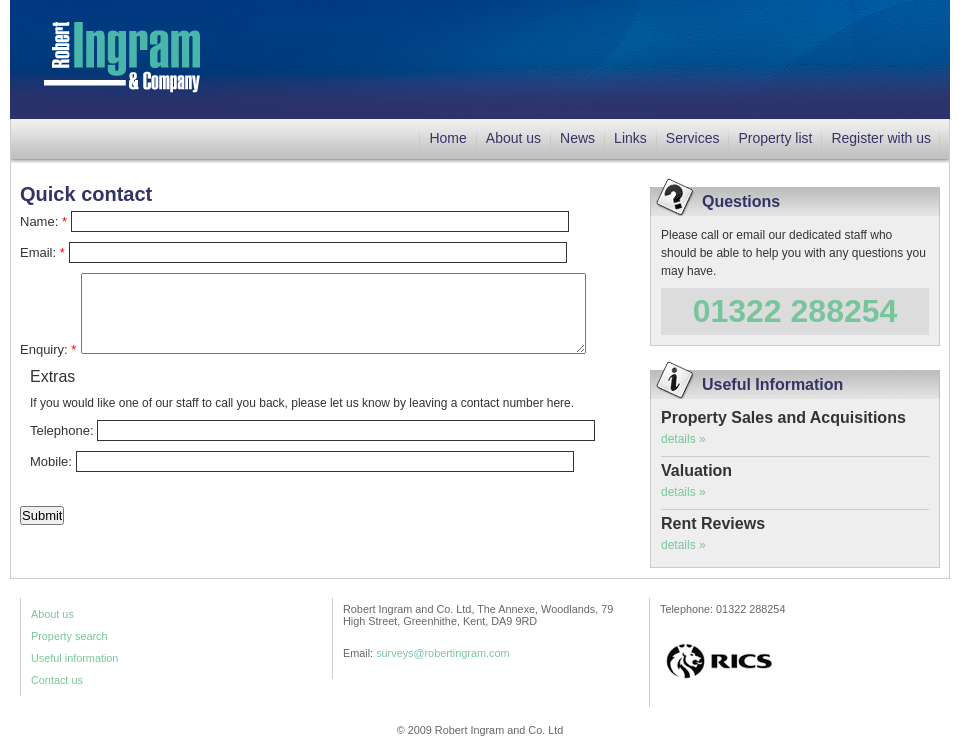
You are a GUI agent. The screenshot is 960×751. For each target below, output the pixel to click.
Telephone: (63, 430)
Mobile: (53, 461)
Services (693, 138)
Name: (43, 221)
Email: (42, 252)
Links (630, 138)
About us (513, 138)
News (577, 138)
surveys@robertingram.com (442, 653)
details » (683, 439)
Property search (69, 636)
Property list (775, 138)
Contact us (57, 680)
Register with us (881, 138)
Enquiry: (48, 349)
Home (447, 138)
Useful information (74, 658)
